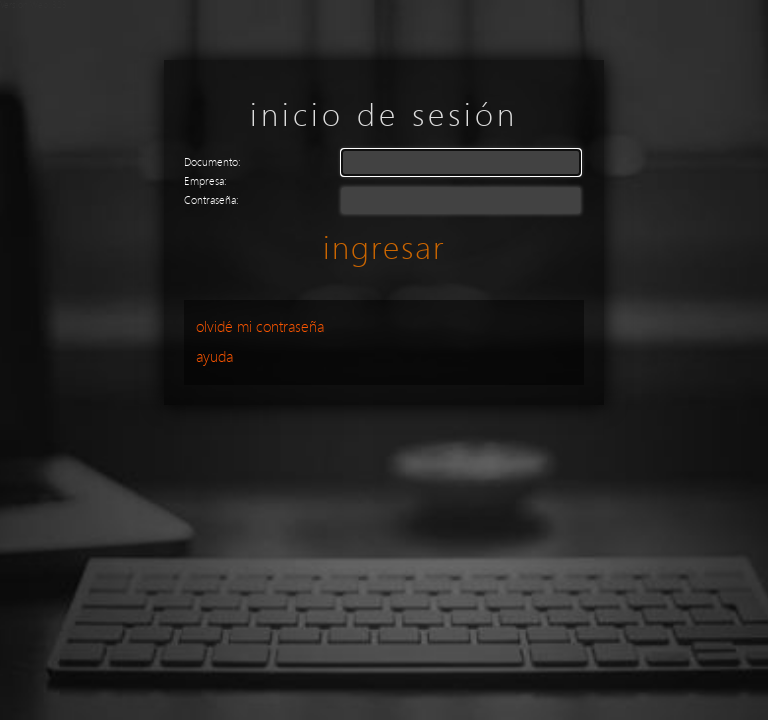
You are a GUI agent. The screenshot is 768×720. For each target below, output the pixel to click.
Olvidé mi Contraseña (260, 327)
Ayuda (214, 357)
